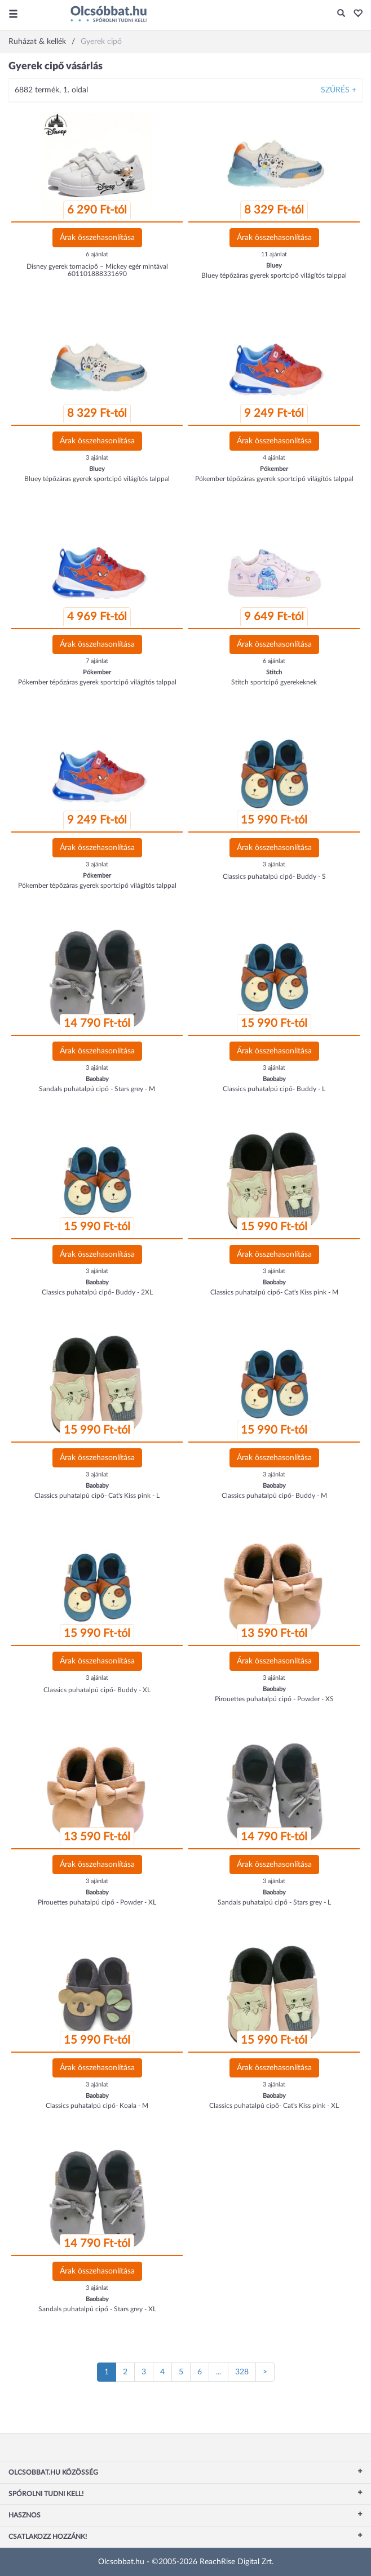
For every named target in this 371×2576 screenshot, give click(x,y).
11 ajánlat (274, 254)
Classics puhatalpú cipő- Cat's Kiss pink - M (274, 1292)
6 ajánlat (97, 254)
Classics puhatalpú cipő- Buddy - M (274, 1495)
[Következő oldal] (265, 2372)
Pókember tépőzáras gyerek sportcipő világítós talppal (274, 478)
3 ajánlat (97, 458)
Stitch (274, 672)
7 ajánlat (97, 661)
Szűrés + (338, 90)
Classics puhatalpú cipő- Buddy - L (274, 1088)
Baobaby (97, 1079)
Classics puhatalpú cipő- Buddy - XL (97, 1690)
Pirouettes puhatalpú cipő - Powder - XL (97, 1902)
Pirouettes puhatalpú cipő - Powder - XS (274, 1699)
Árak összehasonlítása (97, 238)
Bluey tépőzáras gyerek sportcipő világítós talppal (274, 275)
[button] (355, 14)
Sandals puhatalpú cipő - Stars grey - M (97, 1088)
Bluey (274, 266)
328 (242, 2372)
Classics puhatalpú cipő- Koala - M (97, 2105)
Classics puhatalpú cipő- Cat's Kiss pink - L (97, 1495)
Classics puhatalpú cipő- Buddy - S (274, 876)
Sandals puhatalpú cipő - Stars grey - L (274, 1902)
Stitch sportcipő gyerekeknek (274, 682)
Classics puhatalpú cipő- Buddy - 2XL (97, 1292)
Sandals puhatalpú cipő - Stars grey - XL (97, 2309)
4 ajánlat (274, 458)
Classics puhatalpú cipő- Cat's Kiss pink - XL (274, 2105)
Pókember (274, 469)
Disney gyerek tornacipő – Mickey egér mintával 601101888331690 (97, 270)
